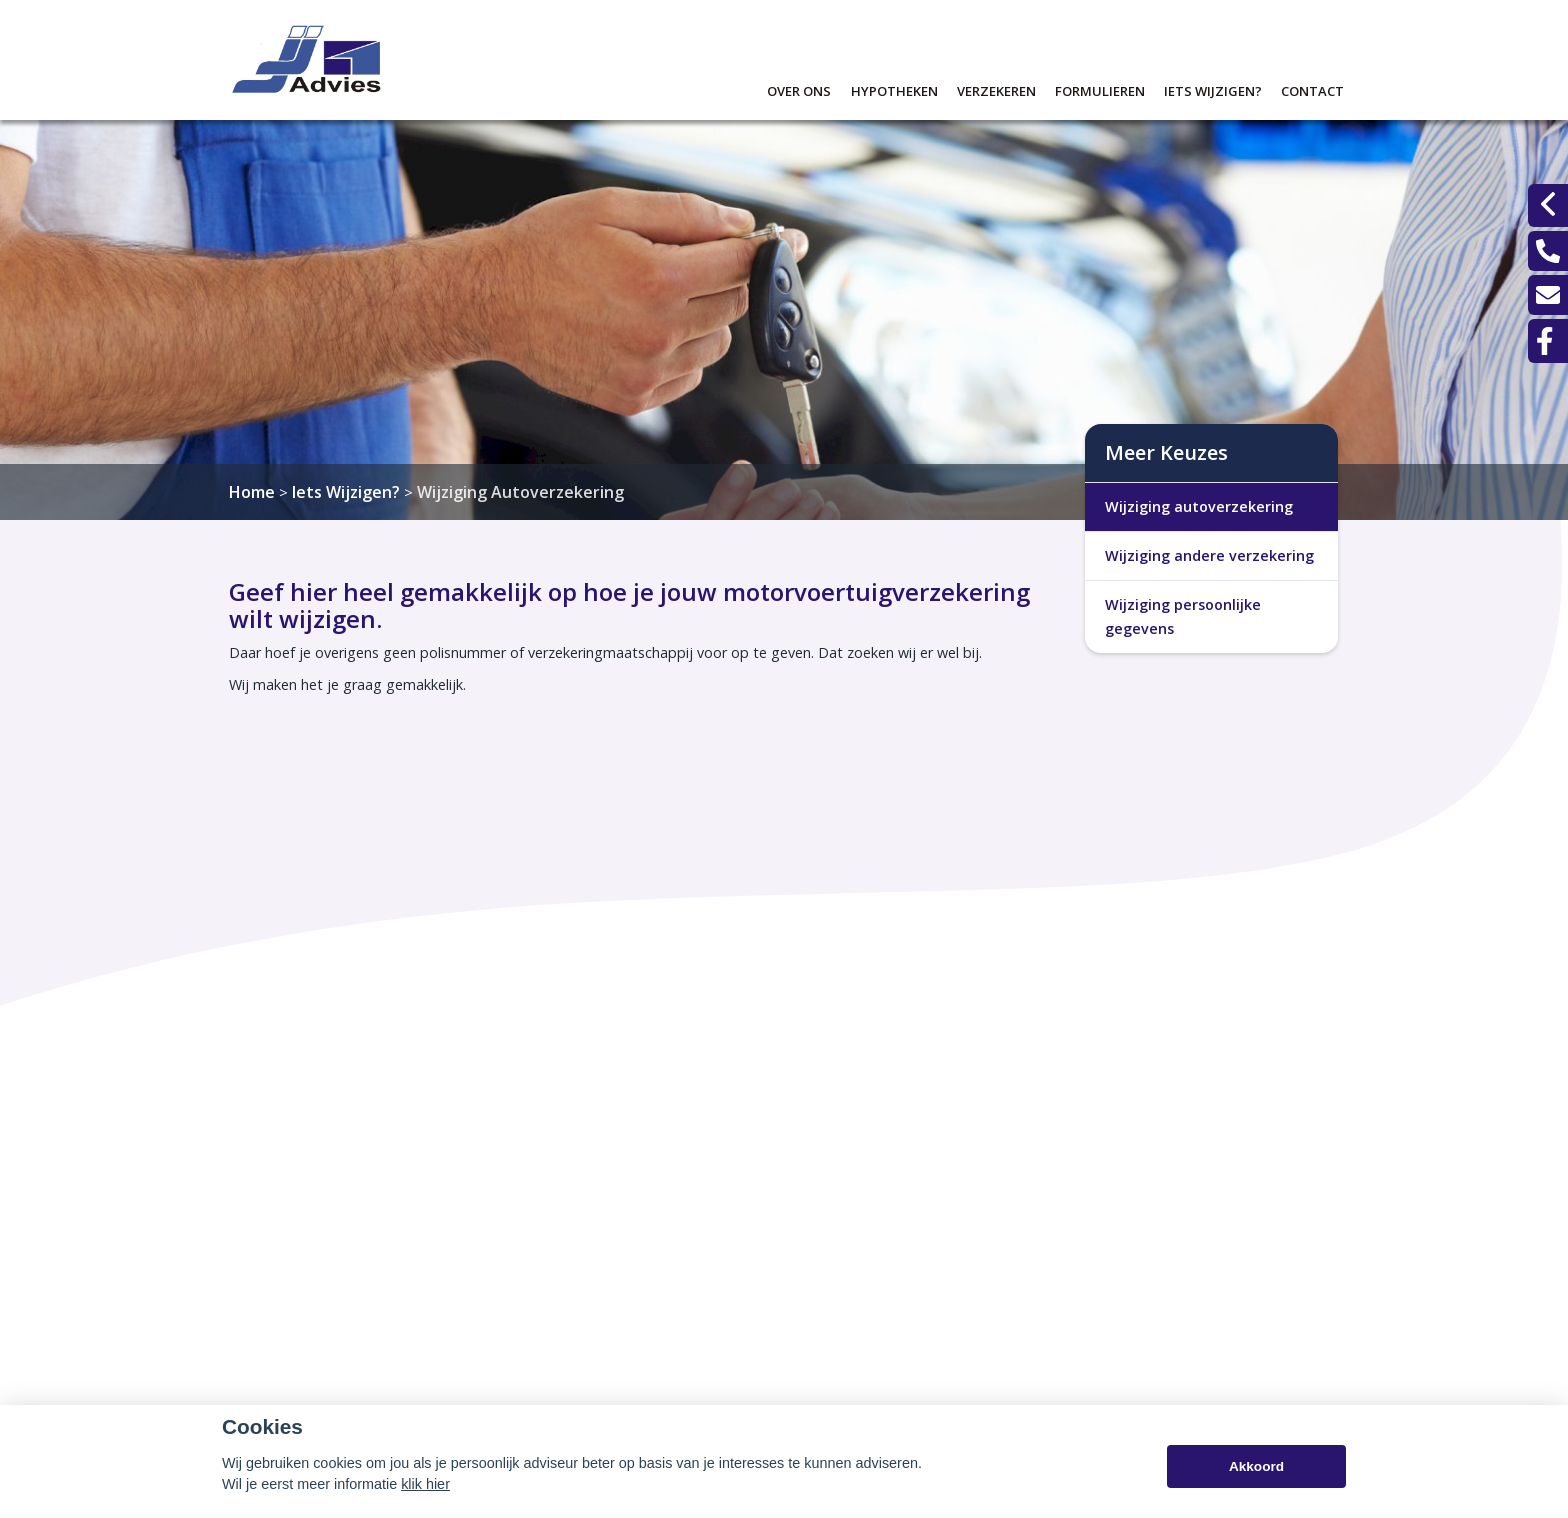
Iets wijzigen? (1213, 88)
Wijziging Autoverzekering (520, 492)
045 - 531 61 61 (1049, 1330)
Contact (1312, 88)
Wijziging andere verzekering (1209, 555)
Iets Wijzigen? (346, 492)
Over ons (799, 88)
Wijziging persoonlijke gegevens (1183, 616)
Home (252, 492)
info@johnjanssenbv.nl (1070, 1358)
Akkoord (1256, 1467)
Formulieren (1100, 88)
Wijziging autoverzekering (1199, 506)
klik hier (425, 1486)
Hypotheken (894, 88)
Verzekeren (996, 88)
